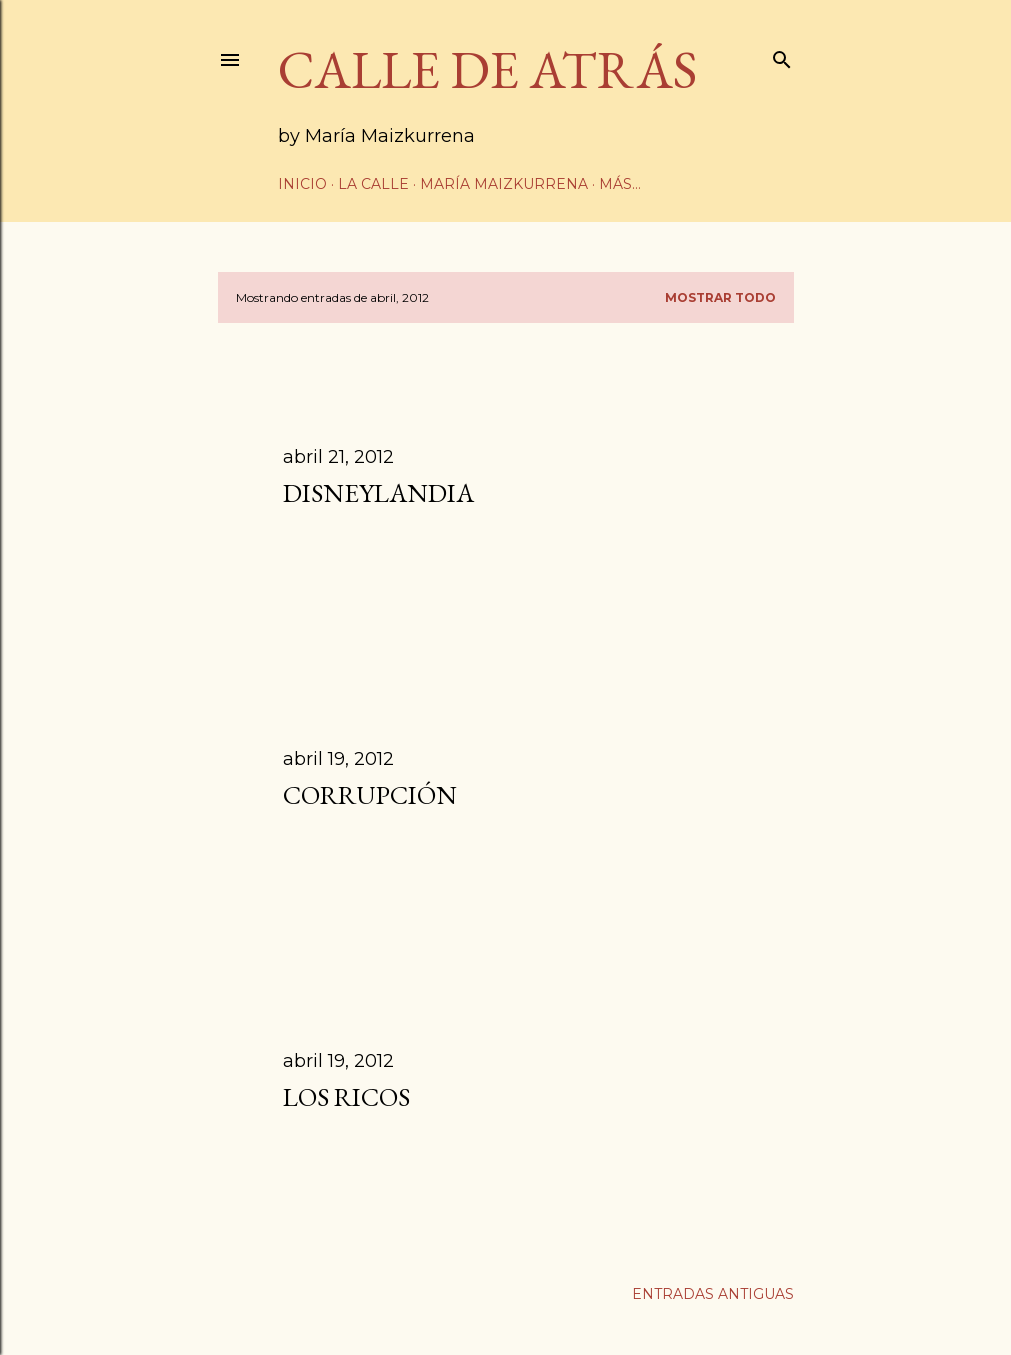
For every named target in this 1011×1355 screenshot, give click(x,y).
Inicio (302, 184)
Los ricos (346, 1097)
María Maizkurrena (504, 184)
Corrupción (370, 795)
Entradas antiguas (713, 1294)
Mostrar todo (720, 297)
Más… (620, 184)
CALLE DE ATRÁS (487, 69)
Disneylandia (378, 493)
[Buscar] (782, 55)
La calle (373, 184)
